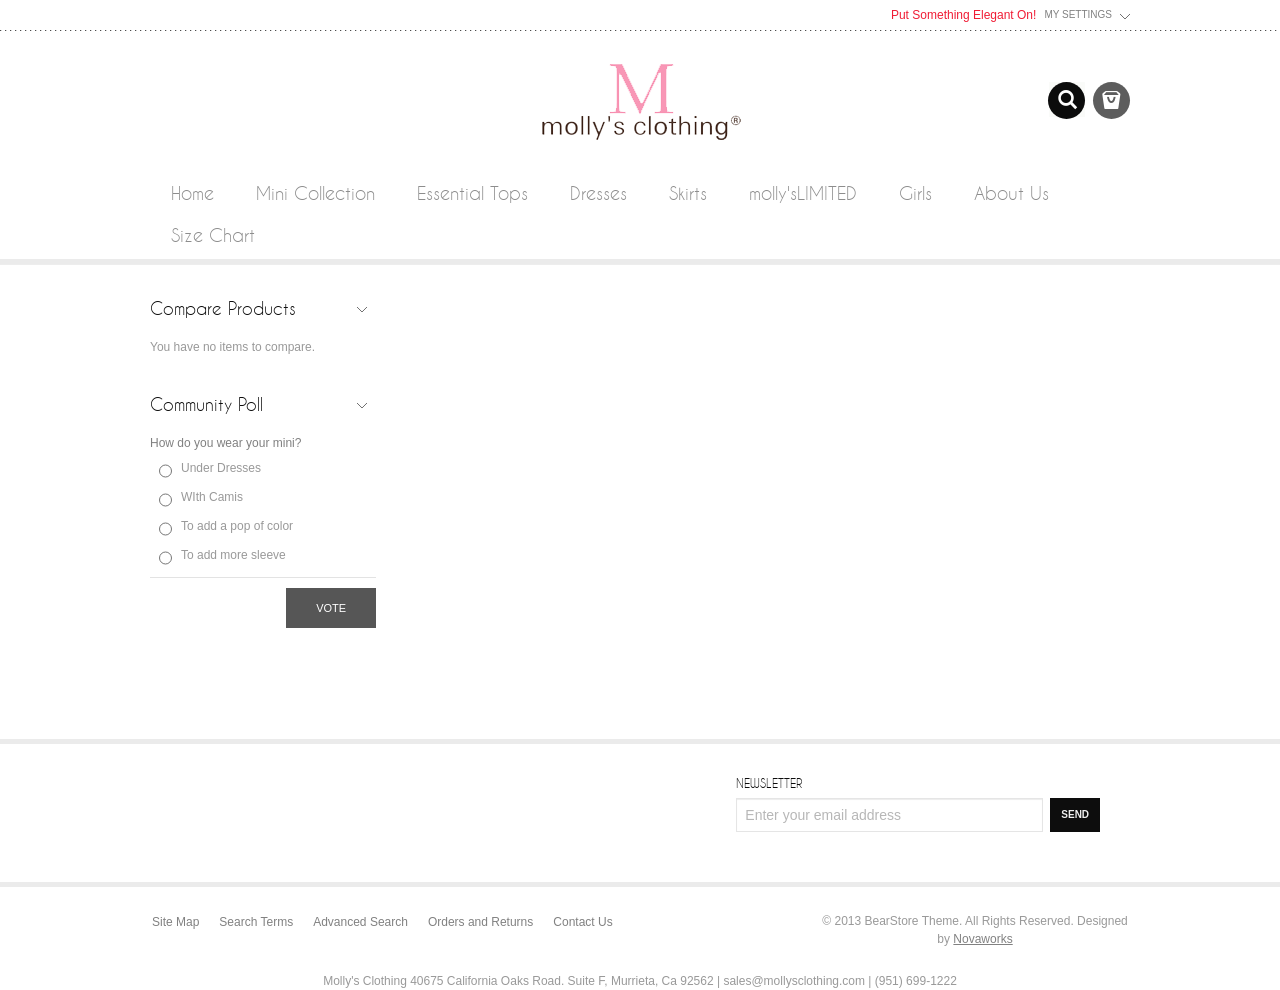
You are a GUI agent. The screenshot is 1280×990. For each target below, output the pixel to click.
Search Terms (256, 922)
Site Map (175, 922)
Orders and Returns (480, 922)
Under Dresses (221, 468)
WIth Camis (212, 497)
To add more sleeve (233, 555)
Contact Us (582, 922)
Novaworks (982, 939)
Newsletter (769, 783)
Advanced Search (360, 922)
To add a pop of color (237, 526)
